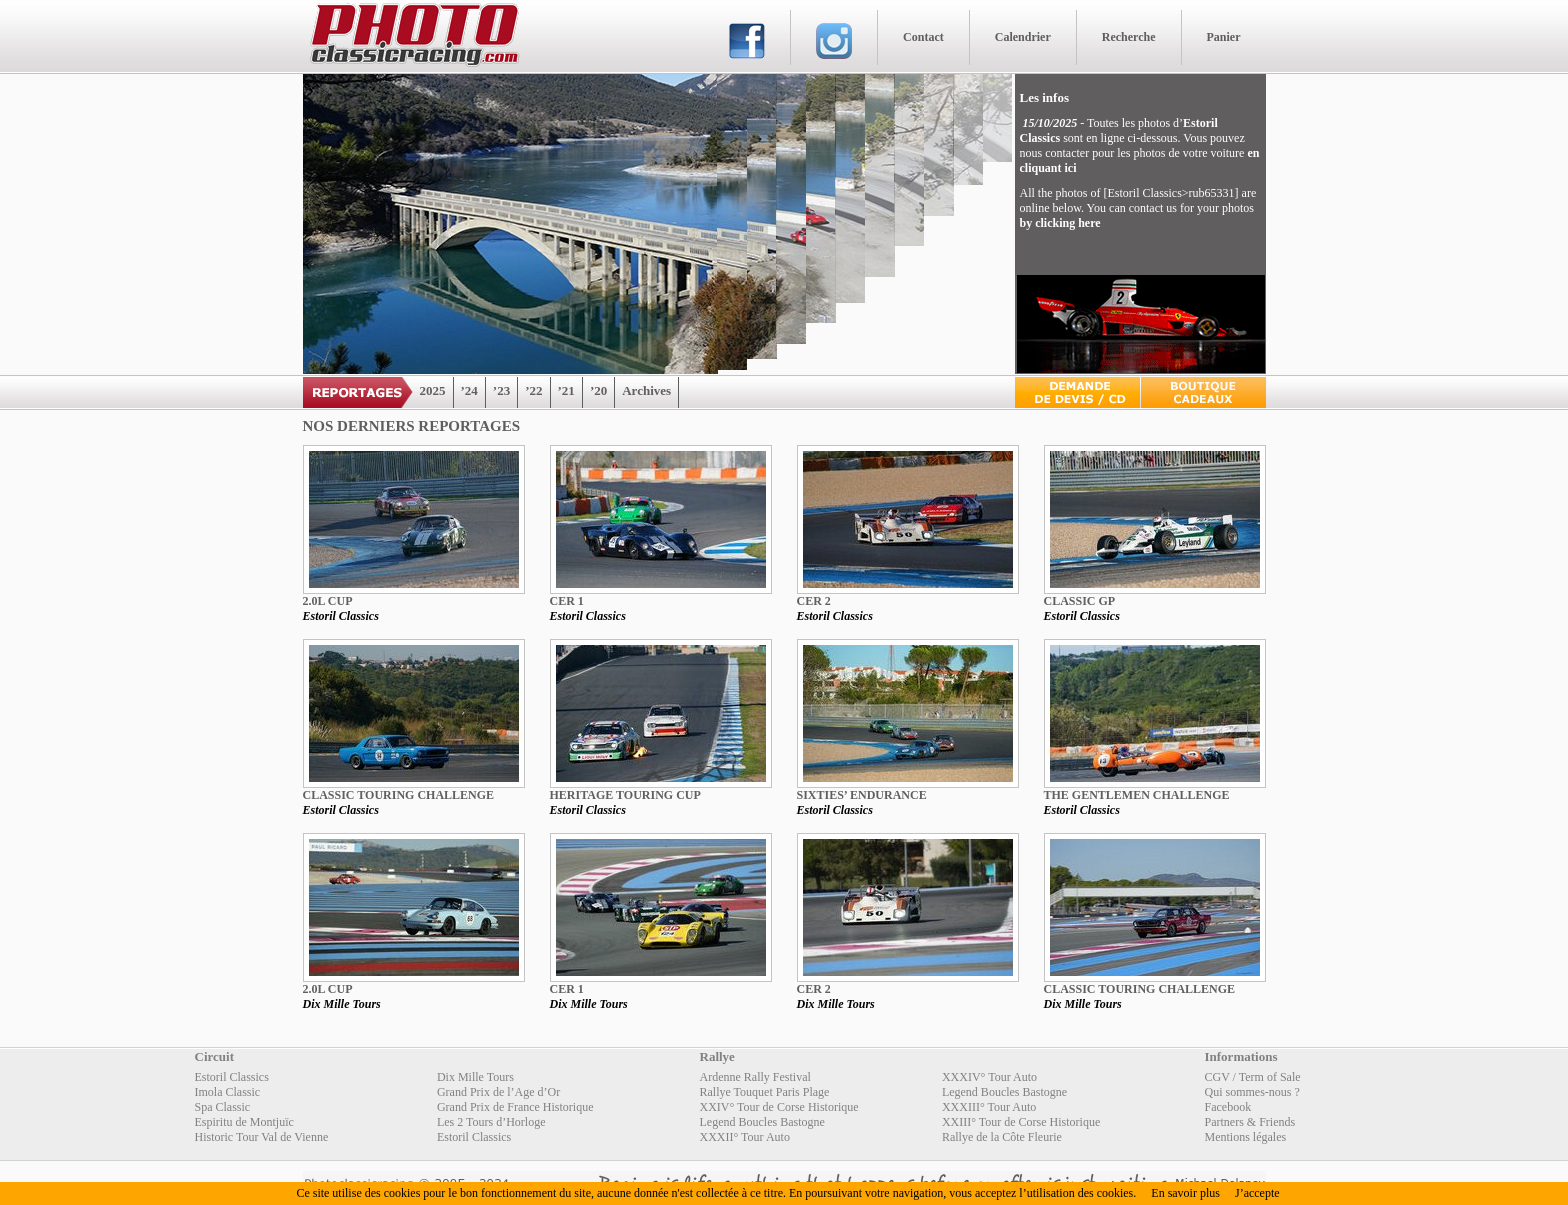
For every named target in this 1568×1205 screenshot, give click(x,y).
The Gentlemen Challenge (1137, 795)
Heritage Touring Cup (625, 795)
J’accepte (1257, 1193)
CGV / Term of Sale (1253, 1077)
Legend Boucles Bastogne (1004, 1092)
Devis (1077, 392)
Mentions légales (1246, 1137)
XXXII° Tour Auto (745, 1137)
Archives (646, 390)
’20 (598, 390)
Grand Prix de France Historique (515, 1107)
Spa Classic (223, 1107)
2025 (433, 390)
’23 (501, 390)
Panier (1224, 37)
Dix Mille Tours (342, 1004)
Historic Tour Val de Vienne (262, 1137)
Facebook (1228, 1107)
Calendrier (1023, 37)
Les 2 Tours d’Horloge (491, 1122)
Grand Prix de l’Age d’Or (498, 1092)
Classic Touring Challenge (399, 795)
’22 (533, 390)
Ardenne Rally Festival (755, 1077)
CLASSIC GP (1080, 601)
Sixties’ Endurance (862, 795)
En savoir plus (1185, 1193)
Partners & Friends (1250, 1122)
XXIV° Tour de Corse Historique (779, 1107)
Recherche (1129, 37)
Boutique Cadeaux (1203, 392)
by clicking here (1060, 223)
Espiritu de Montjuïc (244, 1122)
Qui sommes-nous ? (1252, 1092)
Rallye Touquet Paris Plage (765, 1092)
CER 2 (814, 601)
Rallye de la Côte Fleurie (1002, 1137)
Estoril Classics (341, 616)
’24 (469, 390)
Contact (923, 37)
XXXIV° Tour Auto (989, 1077)
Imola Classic (228, 1092)
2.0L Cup (328, 601)
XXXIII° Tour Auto (989, 1107)
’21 (566, 390)
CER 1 (567, 601)
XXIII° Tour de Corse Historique (1021, 1122)
